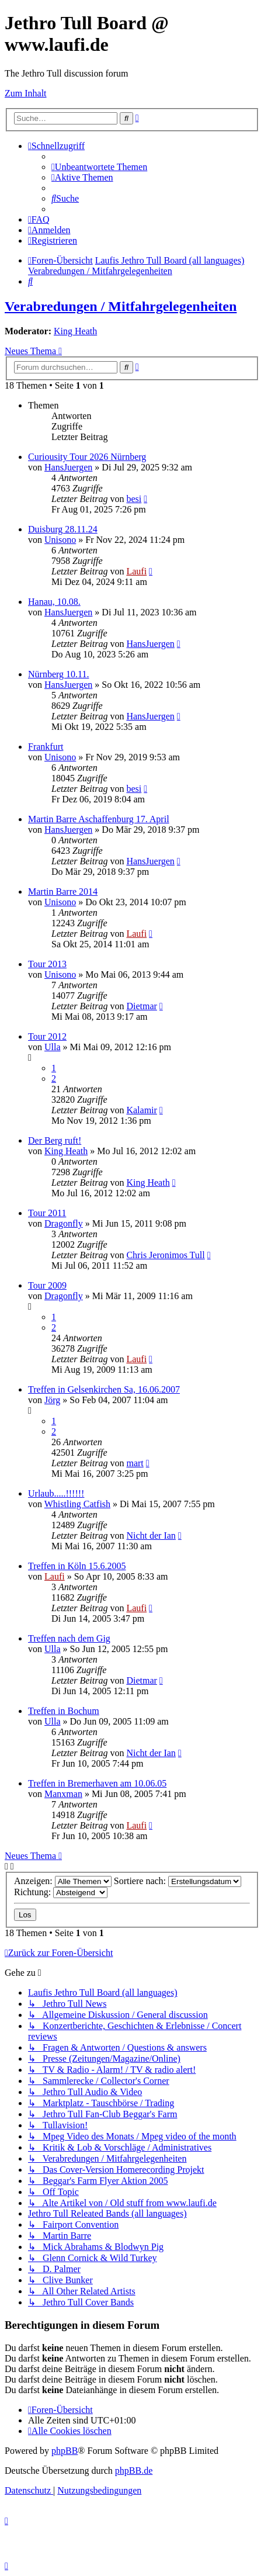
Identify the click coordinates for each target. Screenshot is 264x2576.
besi (133, 499)
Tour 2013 (47, 964)
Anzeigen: (63, 1881)
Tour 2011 (47, 1213)
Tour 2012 (47, 1036)
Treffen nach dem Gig (69, 1638)
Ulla (52, 1047)
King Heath (75, 331)
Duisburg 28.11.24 (63, 529)
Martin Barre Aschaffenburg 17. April (98, 819)
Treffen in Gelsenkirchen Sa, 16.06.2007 (104, 1389)
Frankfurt (45, 747)
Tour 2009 (47, 1285)
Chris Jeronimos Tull (165, 1255)
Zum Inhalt (26, 93)
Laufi (136, 571)
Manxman (63, 1794)
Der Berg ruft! (54, 1140)
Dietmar (141, 1006)
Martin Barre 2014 (63, 891)
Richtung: (60, 1892)
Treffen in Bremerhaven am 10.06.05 (97, 1783)
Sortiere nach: (177, 1881)
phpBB (64, 2451)
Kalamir (141, 1110)
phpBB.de (133, 2470)
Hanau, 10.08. (54, 602)
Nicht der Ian (150, 1535)
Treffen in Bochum (63, 1711)
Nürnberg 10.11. (58, 674)
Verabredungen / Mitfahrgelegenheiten (121, 306)
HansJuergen (68, 467)
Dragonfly (63, 1223)
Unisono (60, 540)
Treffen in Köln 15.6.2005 (77, 1566)
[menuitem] (99, 167)
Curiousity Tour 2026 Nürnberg (87, 457)
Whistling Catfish (77, 1504)
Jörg (52, 1400)
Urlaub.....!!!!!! (56, 1493)
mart (134, 1463)
